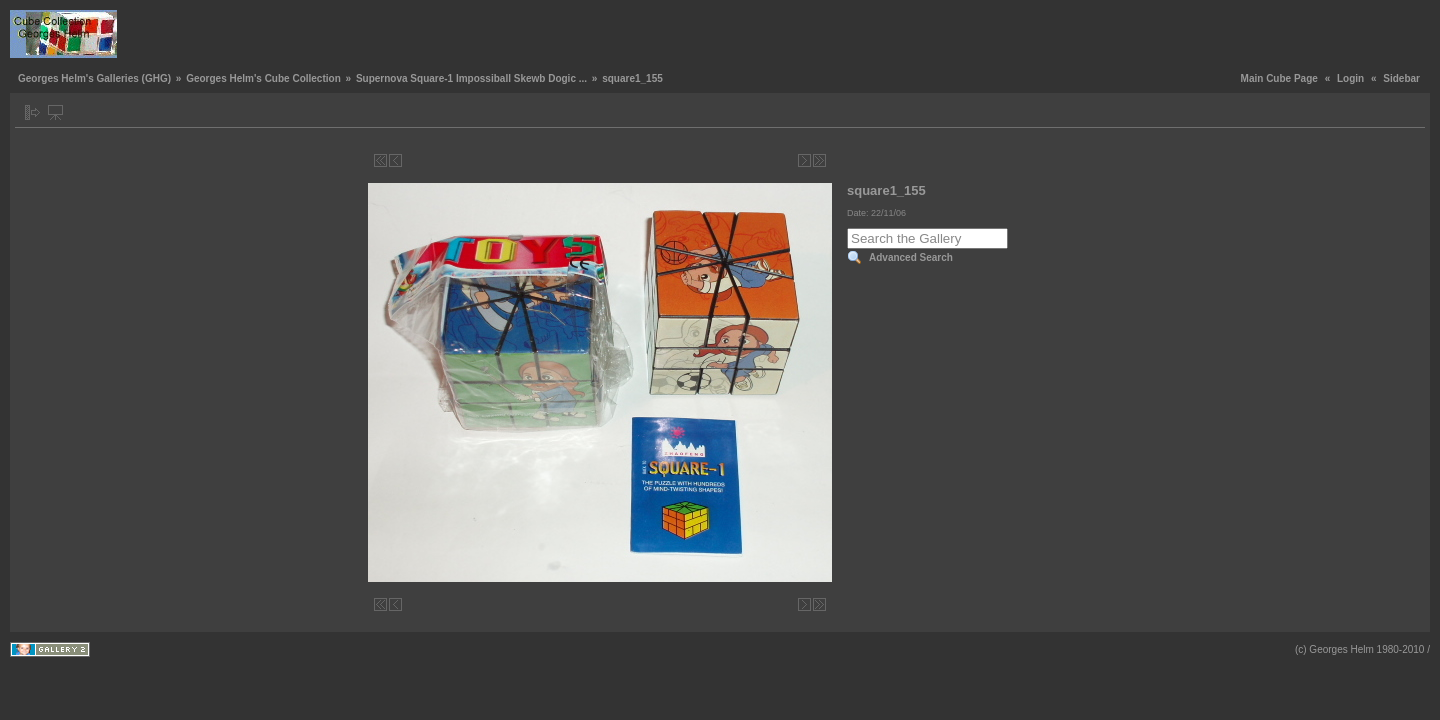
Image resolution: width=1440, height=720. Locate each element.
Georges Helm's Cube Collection (263, 78)
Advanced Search (911, 257)
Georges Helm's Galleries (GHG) (94, 78)
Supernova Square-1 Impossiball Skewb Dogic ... (471, 78)
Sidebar (1401, 78)
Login (1350, 78)
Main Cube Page (1279, 78)
